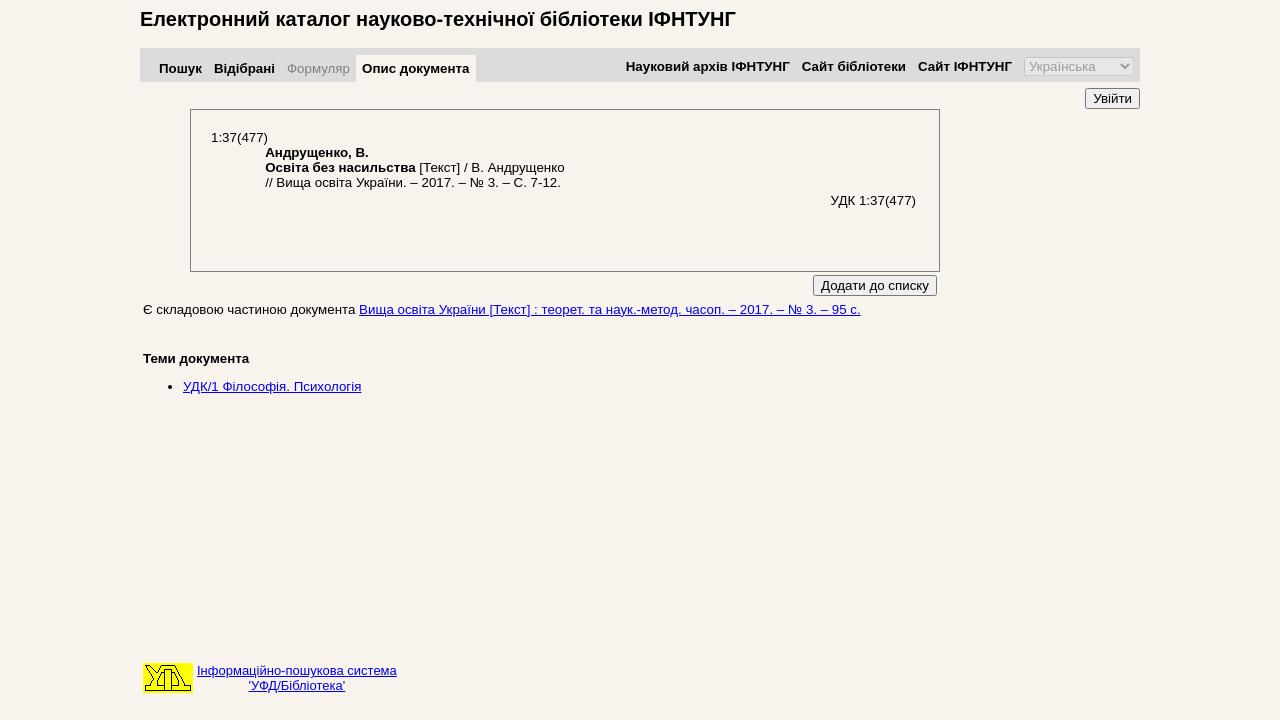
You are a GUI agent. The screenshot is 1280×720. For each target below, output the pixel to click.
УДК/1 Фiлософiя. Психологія (272, 386)
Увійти (1112, 98)
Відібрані (244, 68)
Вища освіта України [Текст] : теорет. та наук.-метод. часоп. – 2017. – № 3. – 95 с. (610, 309)
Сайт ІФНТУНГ (965, 66)
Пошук (180, 68)
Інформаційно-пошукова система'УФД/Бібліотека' (297, 678)
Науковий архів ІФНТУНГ (708, 66)
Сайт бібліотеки (854, 66)
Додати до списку (875, 285)
